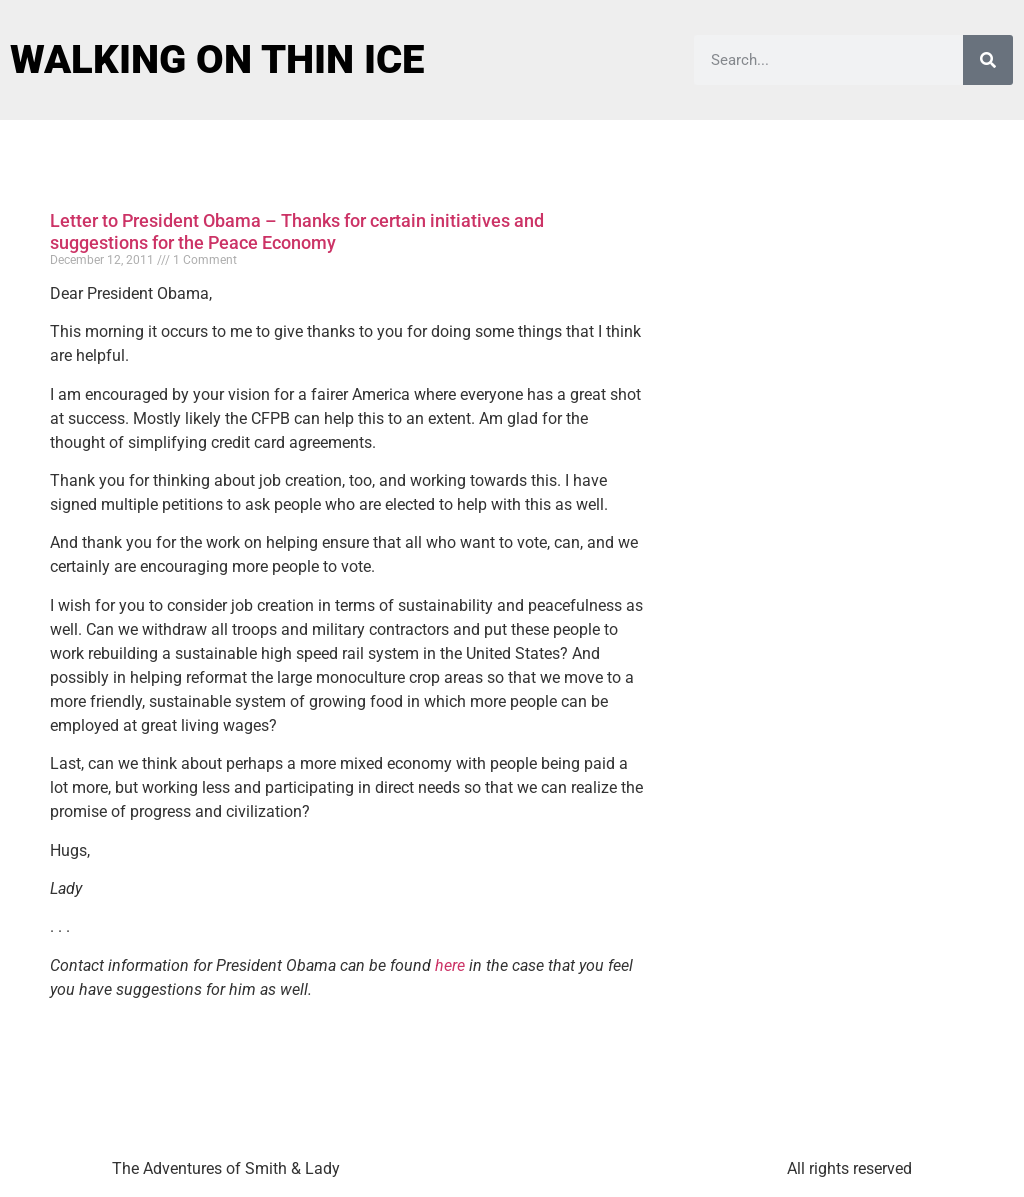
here (450, 965)
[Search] (988, 60)
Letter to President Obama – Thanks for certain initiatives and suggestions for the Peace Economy (297, 231)
